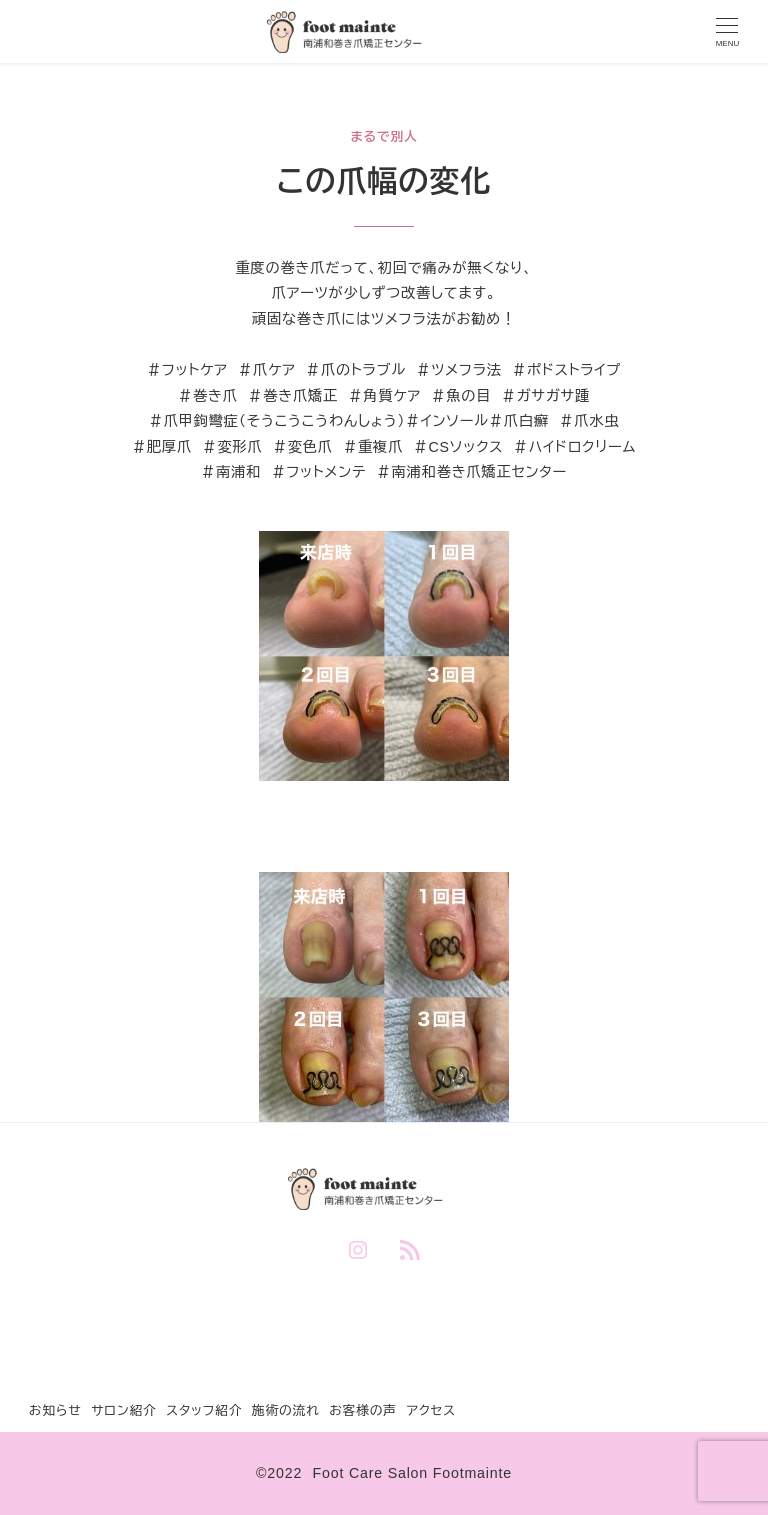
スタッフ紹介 (204, 1410)
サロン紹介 (124, 1410)
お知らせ (55, 1410)
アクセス (431, 1410)
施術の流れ (286, 1410)
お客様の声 (363, 1410)
